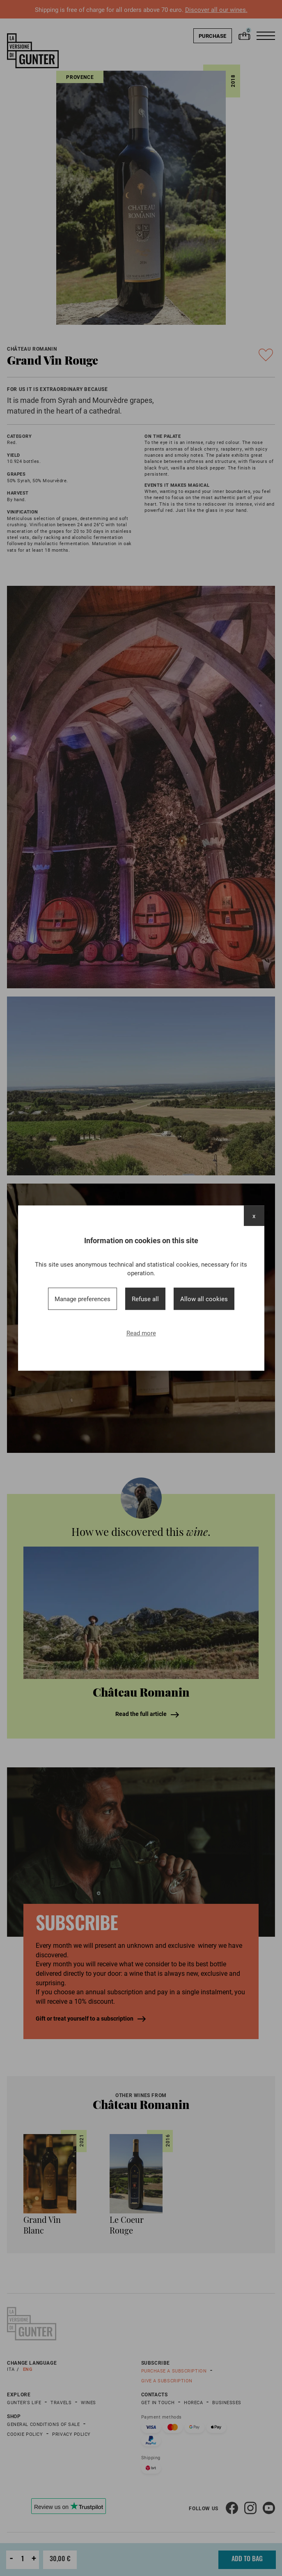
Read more (141, 1333)
